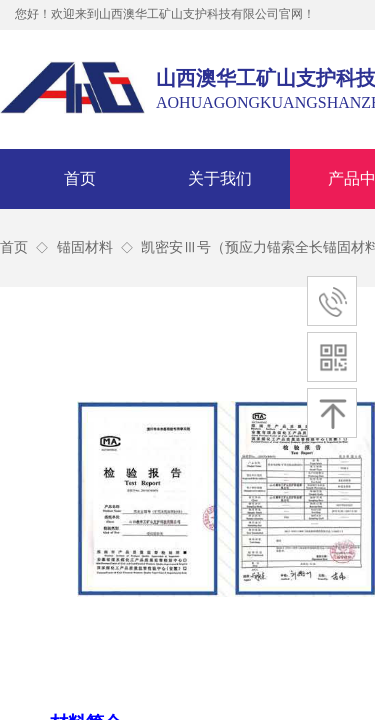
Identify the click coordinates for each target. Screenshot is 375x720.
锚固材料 (85, 247)
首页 (80, 178)
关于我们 (220, 178)
